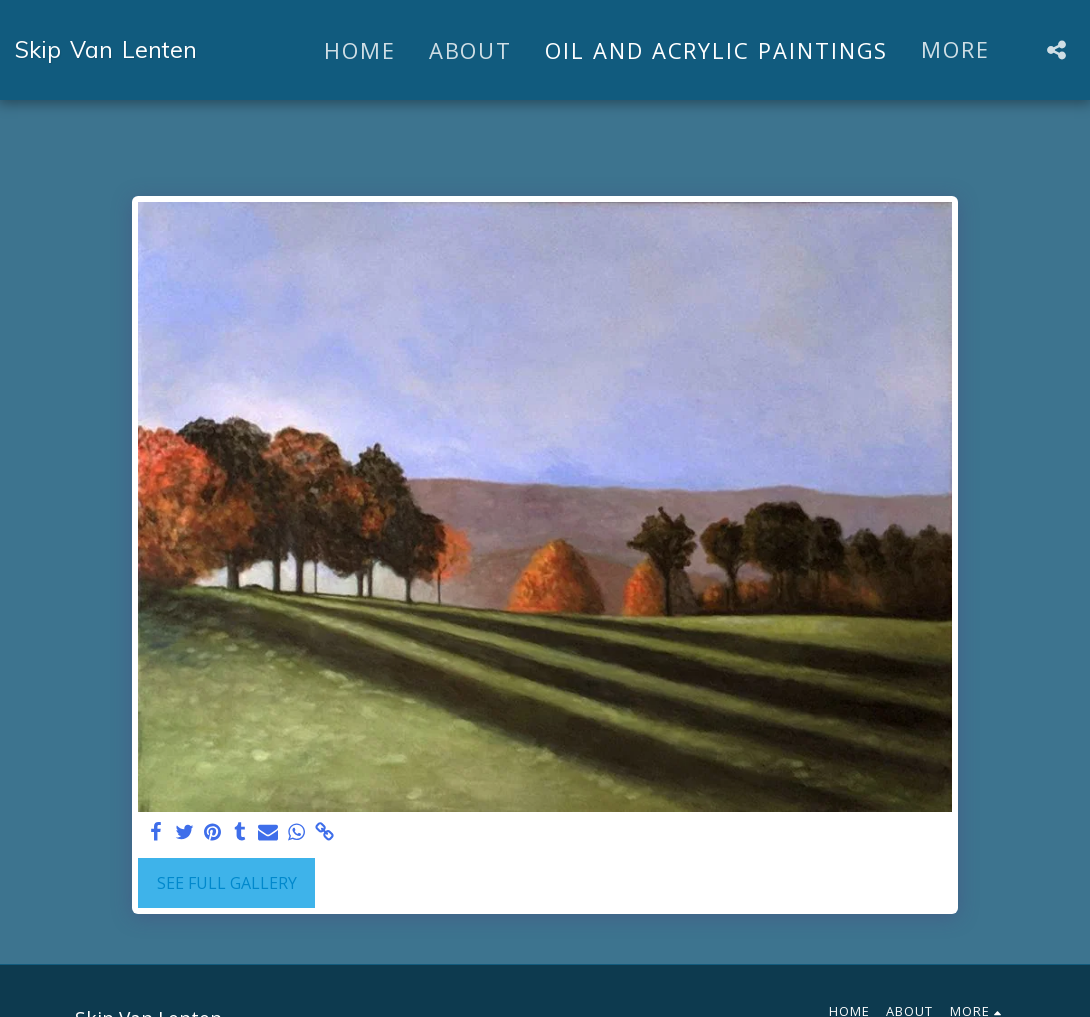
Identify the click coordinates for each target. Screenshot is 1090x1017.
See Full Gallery (227, 883)
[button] (1056, 50)
